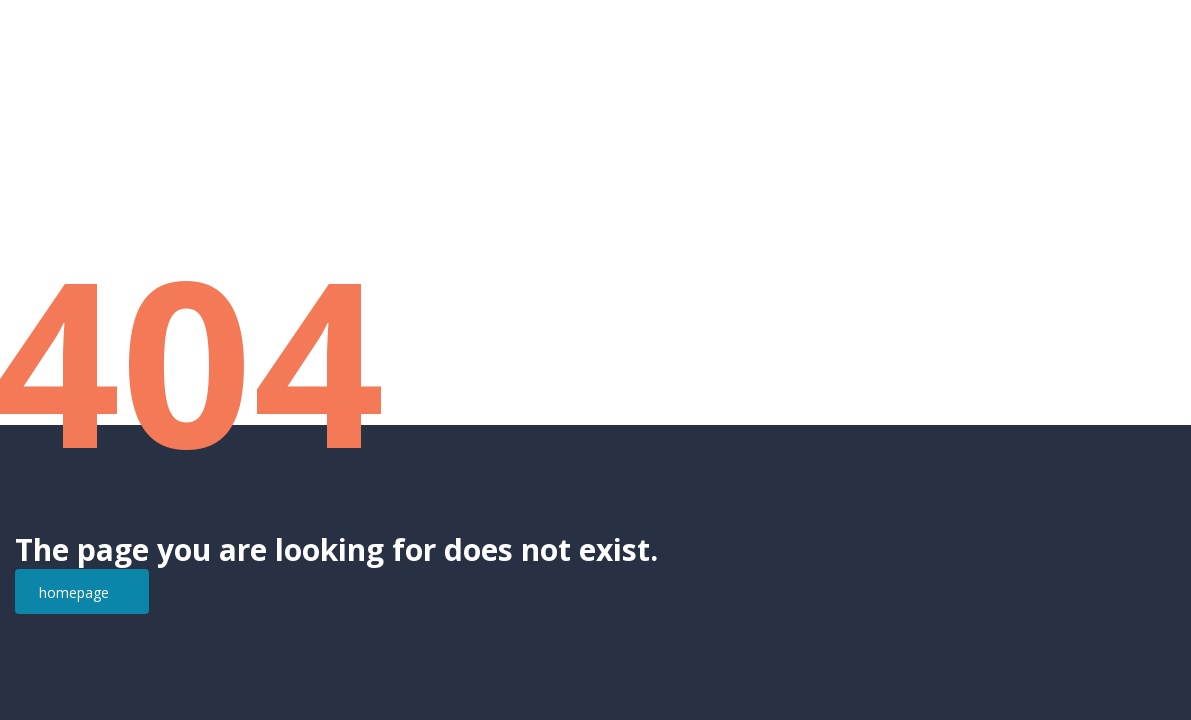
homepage (74, 592)
